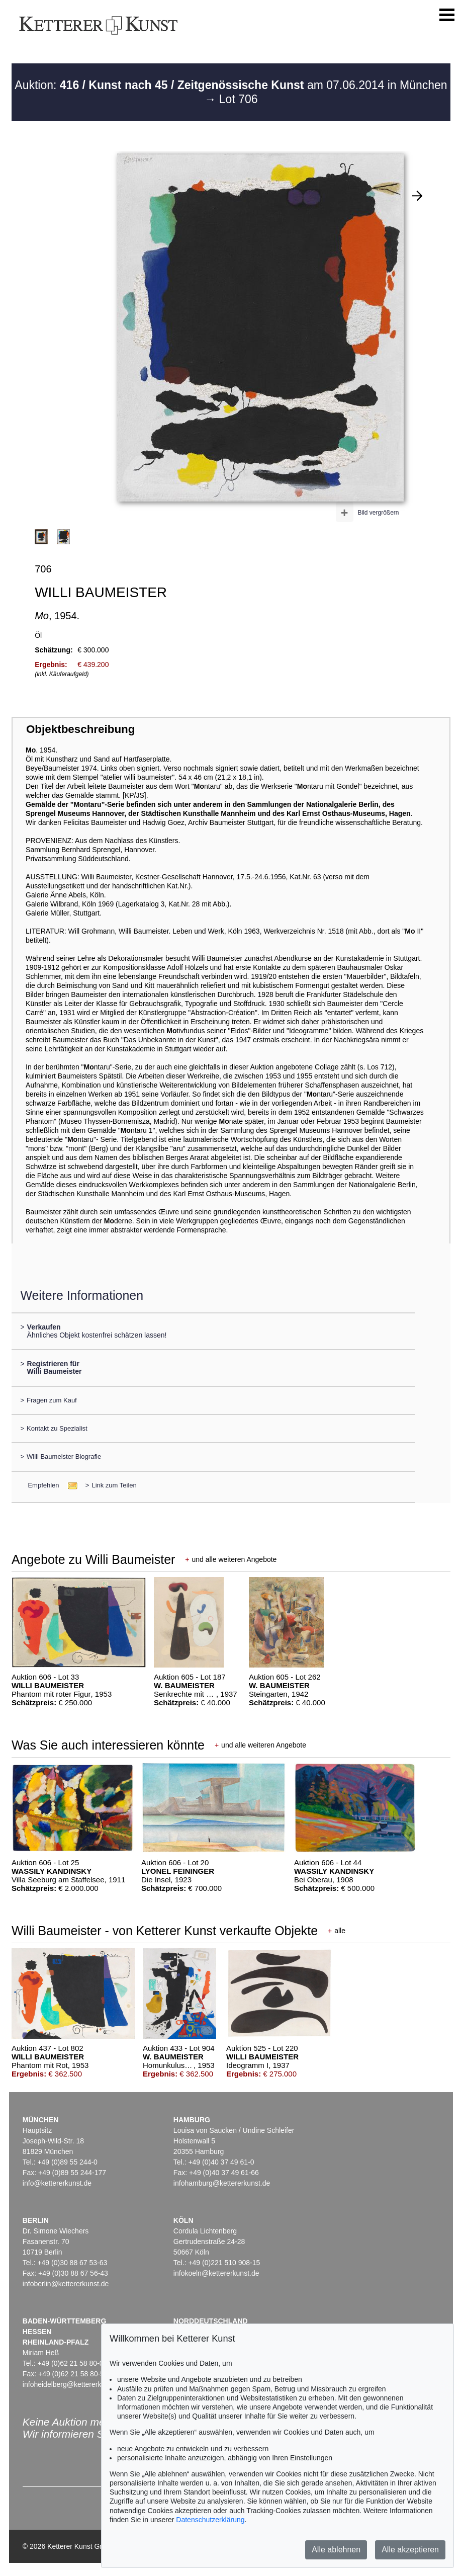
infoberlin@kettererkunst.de (66, 2284)
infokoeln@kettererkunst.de (216, 2273)
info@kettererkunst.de (57, 2183)
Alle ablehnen (336, 2549)
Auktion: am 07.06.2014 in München (231, 85)
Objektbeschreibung (80, 729)
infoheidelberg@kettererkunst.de (74, 2384)
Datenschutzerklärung (210, 2520)
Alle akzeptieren (410, 2549)
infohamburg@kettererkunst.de (221, 2183)
